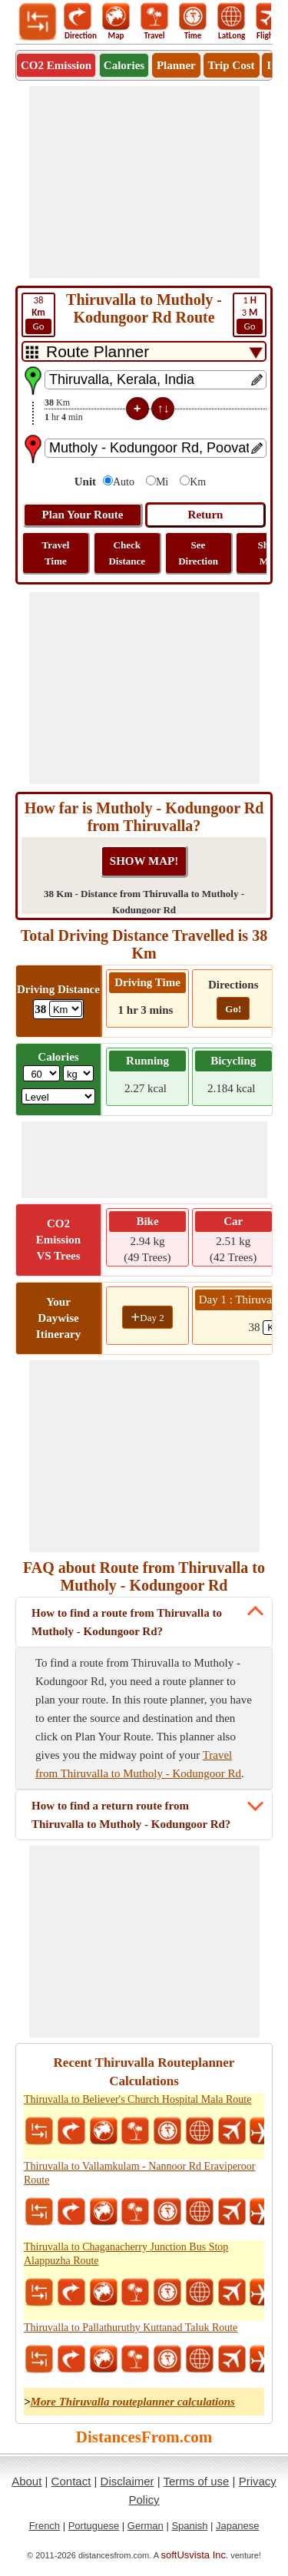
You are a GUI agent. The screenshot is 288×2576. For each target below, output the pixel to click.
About (26, 2481)
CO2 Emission (56, 65)
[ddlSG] (59, 1096)
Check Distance (126, 553)
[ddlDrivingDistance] (65, 1009)
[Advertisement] (144, 182)
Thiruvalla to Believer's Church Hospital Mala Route (137, 2099)
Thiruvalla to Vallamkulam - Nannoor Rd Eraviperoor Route (139, 2173)
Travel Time (56, 553)
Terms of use (197, 2481)
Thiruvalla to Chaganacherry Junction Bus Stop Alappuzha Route (126, 2253)
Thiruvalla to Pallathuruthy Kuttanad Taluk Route (130, 2327)
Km (198, 482)
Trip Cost (231, 65)
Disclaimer (127, 2481)
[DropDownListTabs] (144, 351)
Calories (124, 65)
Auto (123, 482)
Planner (176, 65)
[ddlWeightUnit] (78, 1073)
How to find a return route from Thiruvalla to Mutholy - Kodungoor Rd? (130, 1815)
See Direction (198, 553)
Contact (71, 2481)
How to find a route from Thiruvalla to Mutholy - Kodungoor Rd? (126, 1622)
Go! (233, 1009)
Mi (162, 482)
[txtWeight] (41, 1073)
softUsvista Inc (194, 2555)
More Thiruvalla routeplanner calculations (133, 2402)
